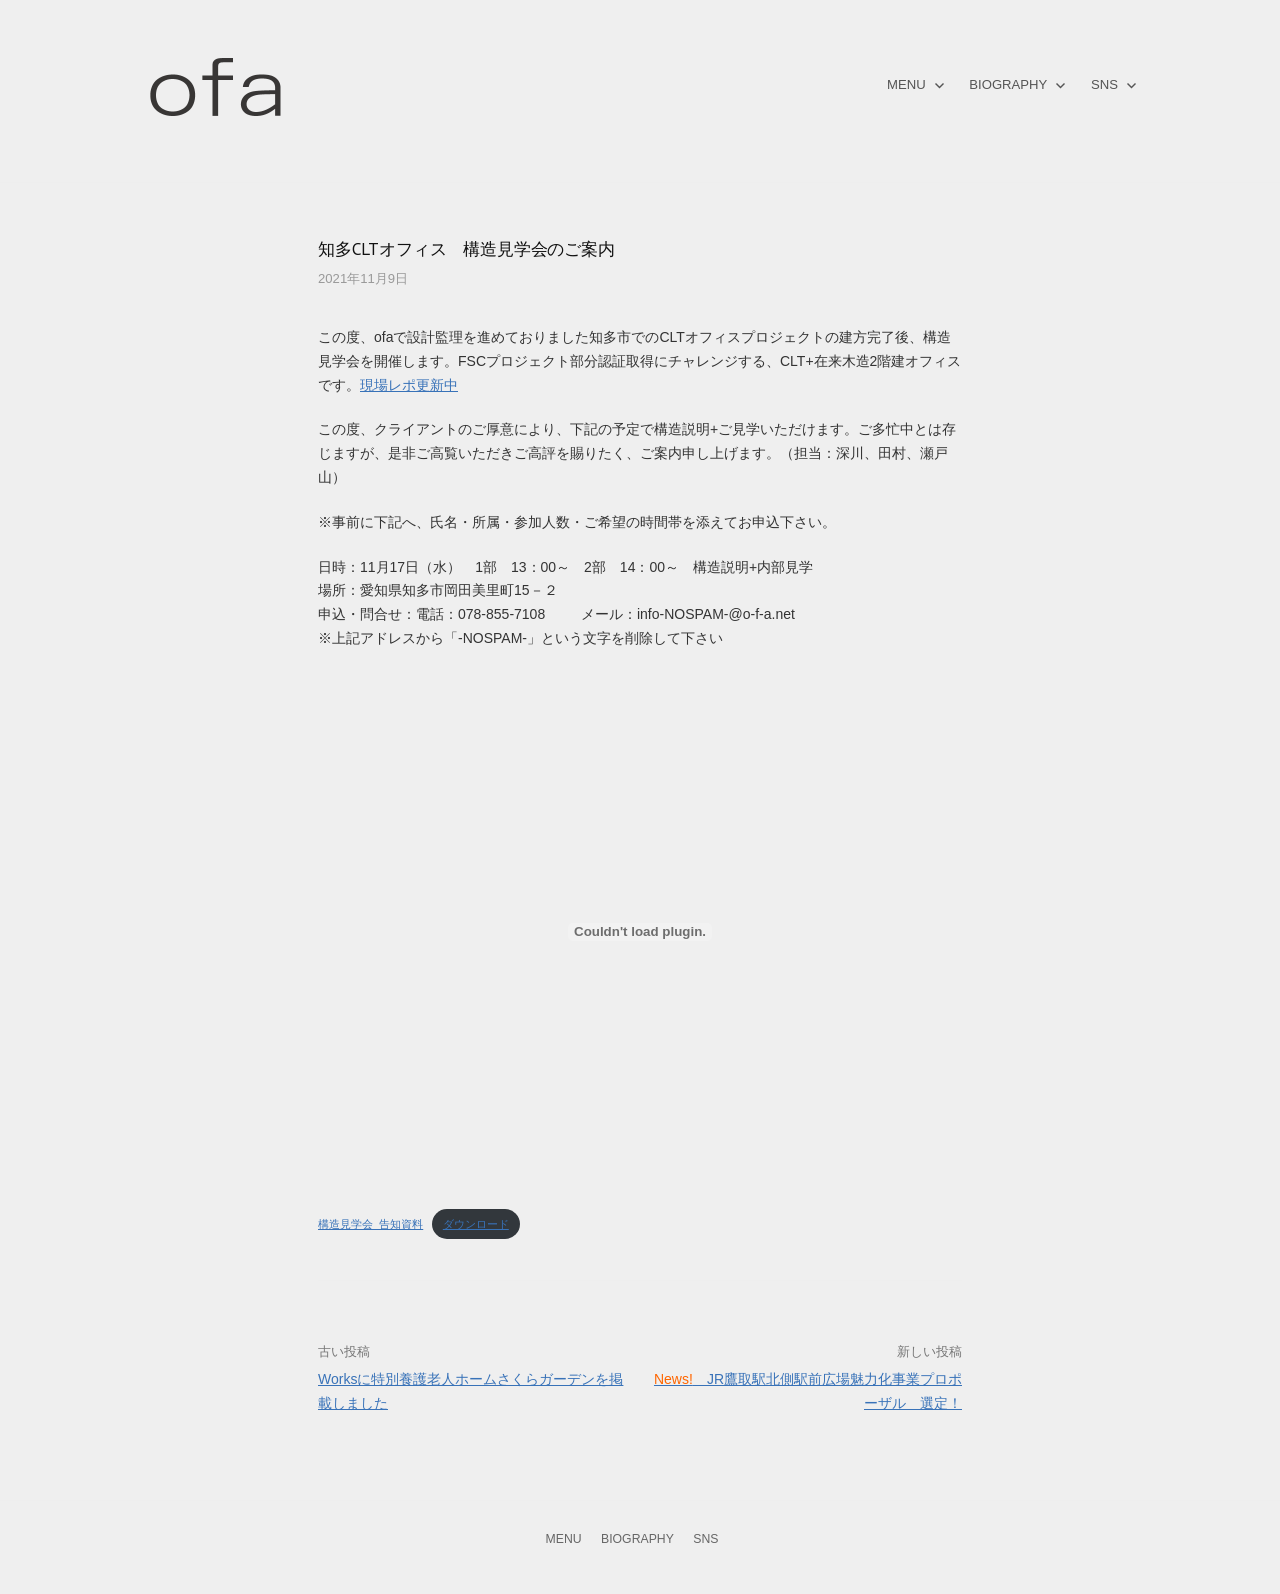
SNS (1104, 84)
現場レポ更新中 (409, 385)
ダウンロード (476, 1224)
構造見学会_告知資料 (370, 1224)
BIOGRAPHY (1008, 84)
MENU (906, 84)
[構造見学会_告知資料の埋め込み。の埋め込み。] (640, 932)
